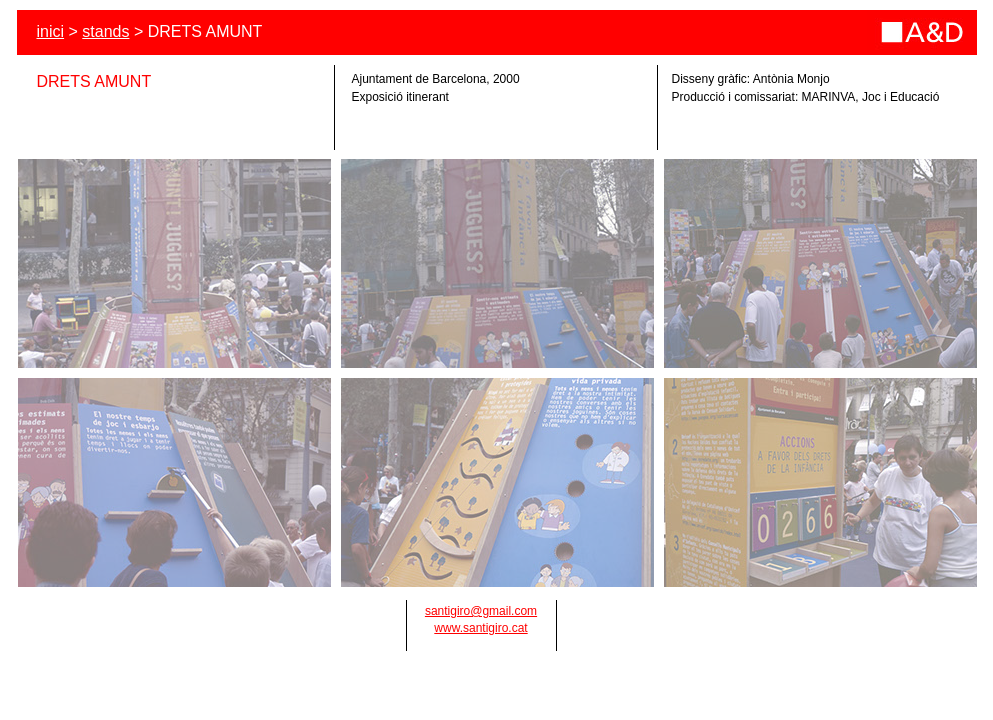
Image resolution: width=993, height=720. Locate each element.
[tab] (174, 263)
